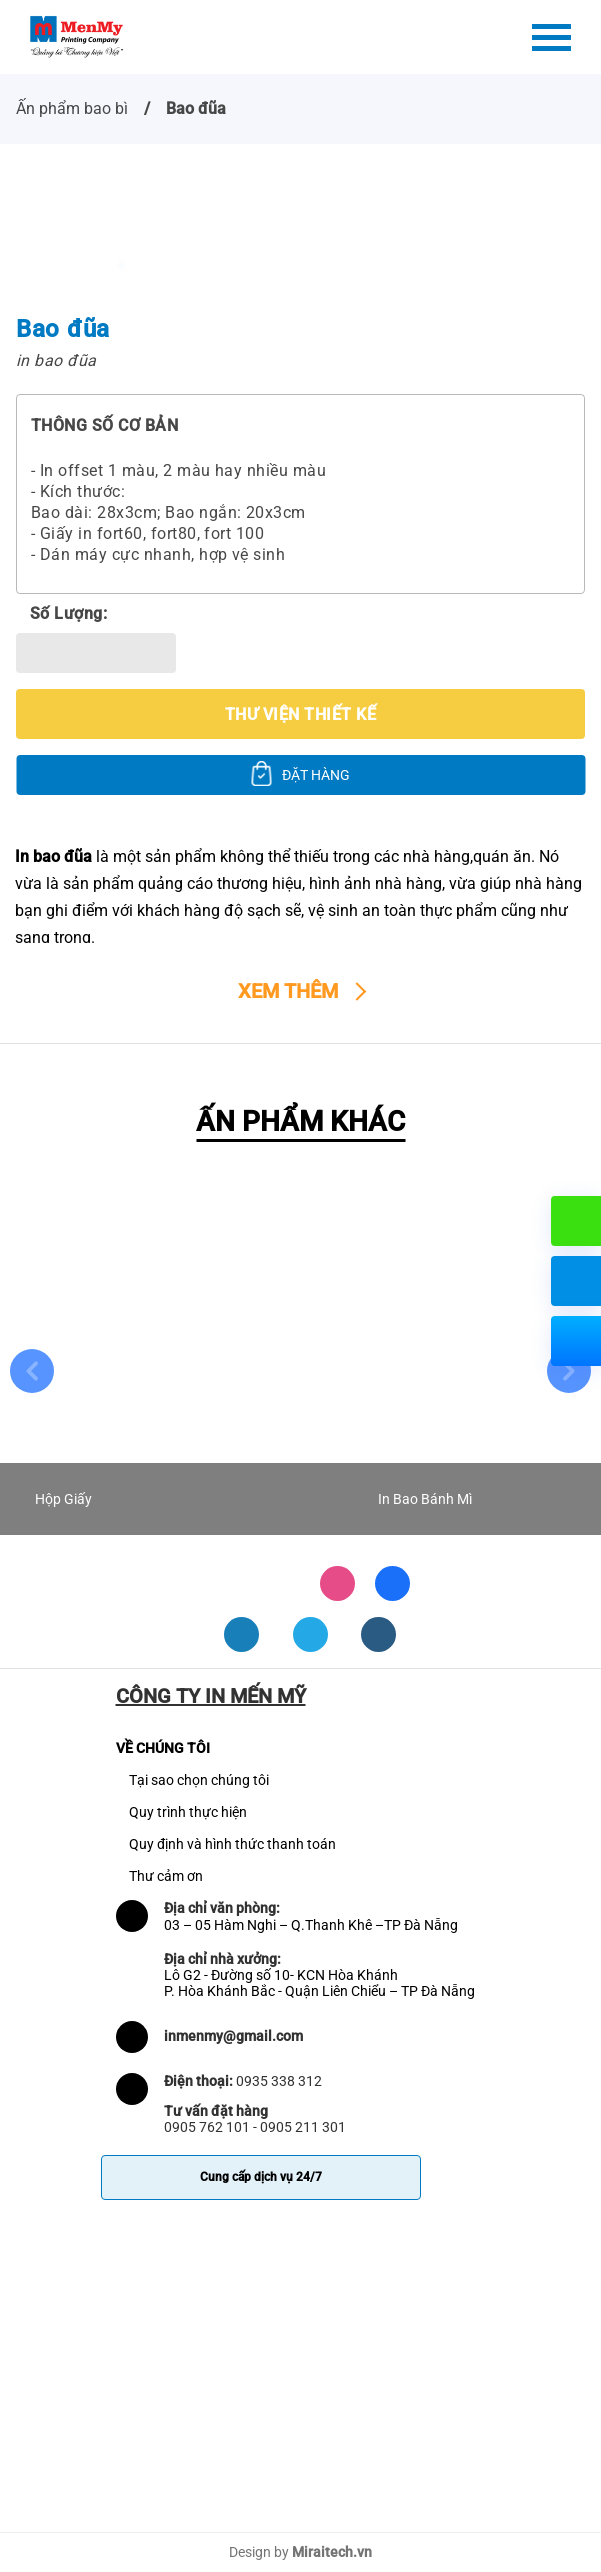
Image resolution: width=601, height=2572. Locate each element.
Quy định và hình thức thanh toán (232, 1844)
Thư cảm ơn (166, 1876)
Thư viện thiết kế (300, 714)
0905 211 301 (303, 2127)
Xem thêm (288, 991)
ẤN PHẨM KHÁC (300, 1121)
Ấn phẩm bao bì (72, 108)
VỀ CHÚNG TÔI (163, 1748)
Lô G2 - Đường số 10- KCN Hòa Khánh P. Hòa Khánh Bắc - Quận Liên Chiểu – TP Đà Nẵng (319, 1983)
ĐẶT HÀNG (316, 775)
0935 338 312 (279, 2081)
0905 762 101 (207, 2127)
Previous (32, 1371)
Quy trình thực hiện (188, 1812)
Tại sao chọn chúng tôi (199, 1780)
